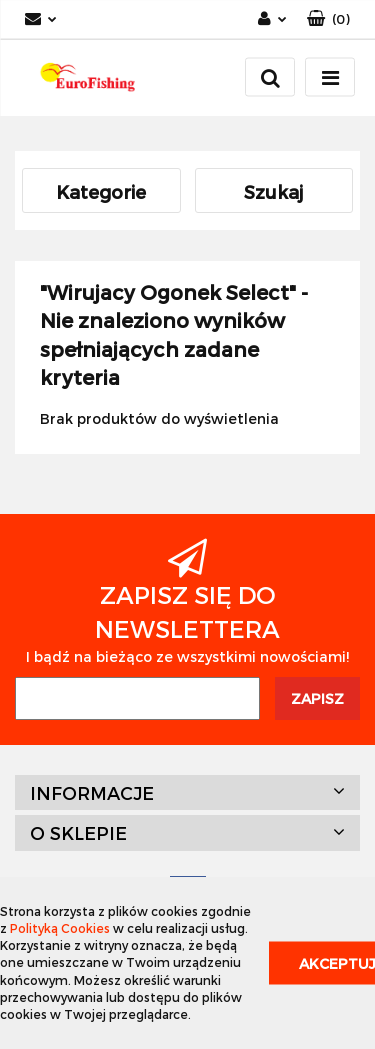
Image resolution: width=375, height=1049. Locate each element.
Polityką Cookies (60, 928)
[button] (328, 19)
